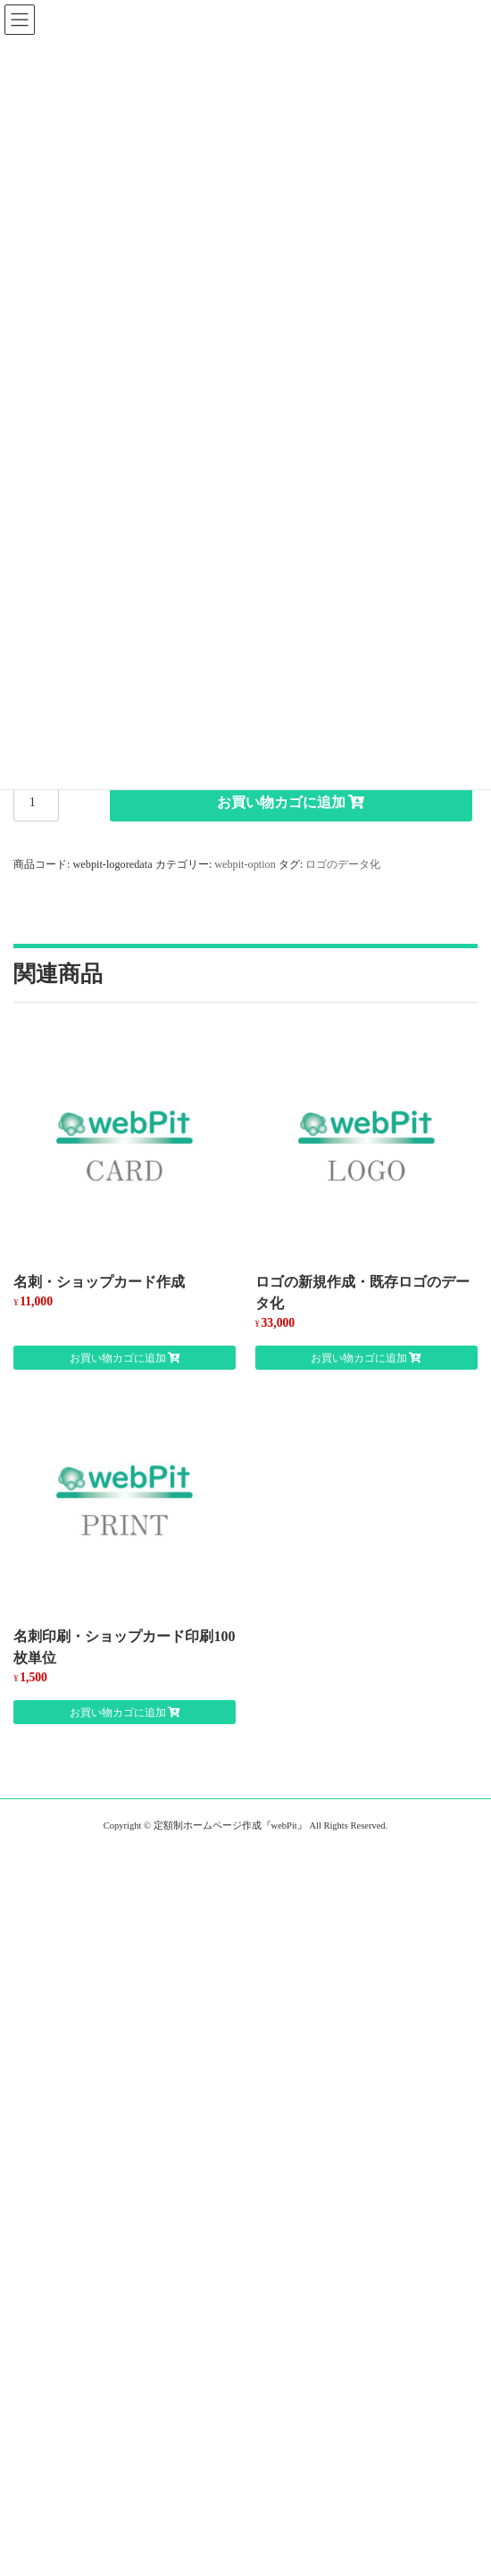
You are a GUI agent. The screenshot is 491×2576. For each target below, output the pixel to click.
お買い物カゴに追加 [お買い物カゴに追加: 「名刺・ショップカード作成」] (118, 1358)
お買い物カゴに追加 (281, 802)
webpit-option (245, 864)
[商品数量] (36, 802)
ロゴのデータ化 (342, 864)
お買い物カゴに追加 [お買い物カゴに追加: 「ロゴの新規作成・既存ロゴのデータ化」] (359, 1358)
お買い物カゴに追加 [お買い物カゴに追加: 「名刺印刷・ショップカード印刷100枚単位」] (118, 1712)
